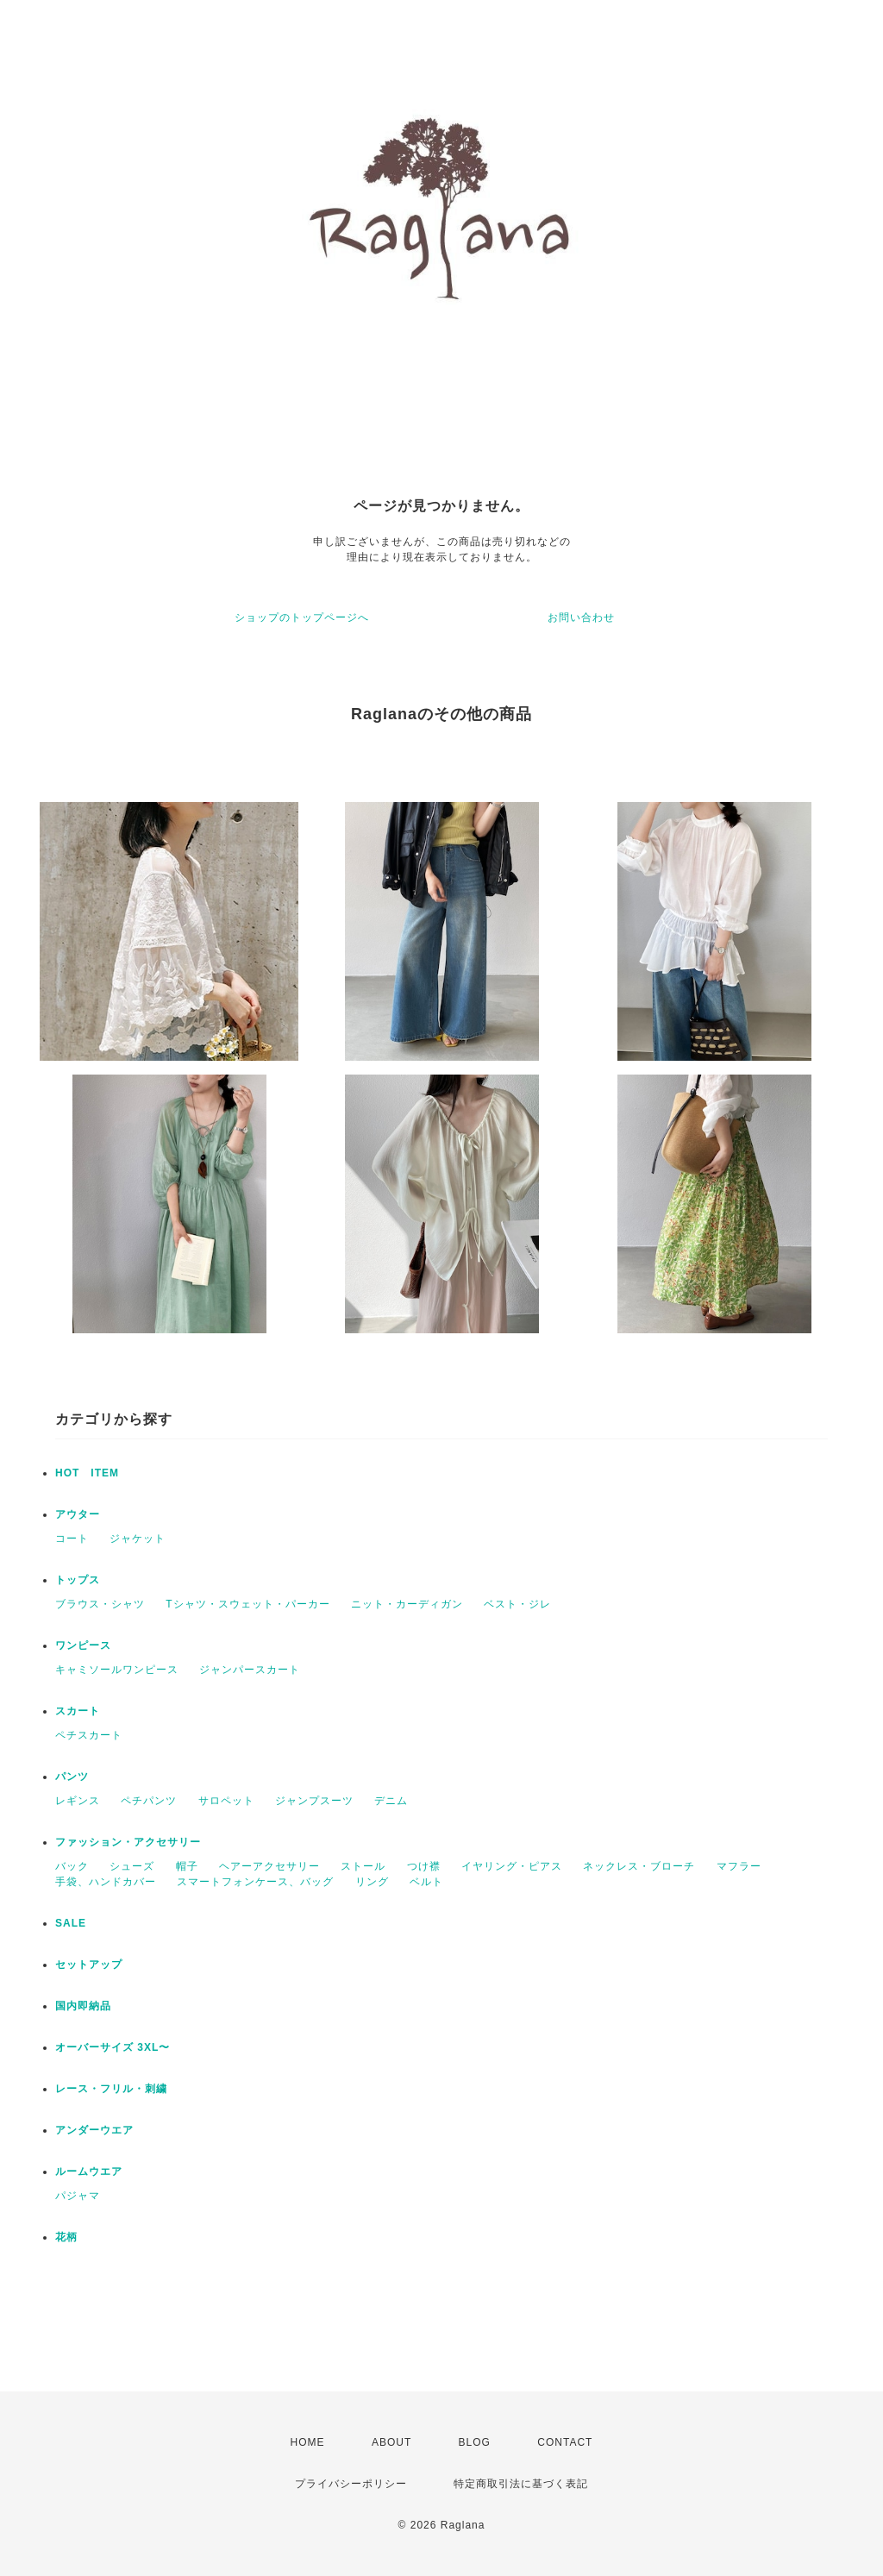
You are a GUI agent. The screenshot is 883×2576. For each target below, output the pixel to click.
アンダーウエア (94, 2130)
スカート (77, 1711)
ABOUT (391, 2442)
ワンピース (83, 1645)
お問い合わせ (581, 617)
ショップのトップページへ (302, 617)
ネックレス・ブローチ (639, 1866)
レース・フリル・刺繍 (111, 2089)
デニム (391, 1801)
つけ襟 (424, 1866)
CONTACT (564, 2442)
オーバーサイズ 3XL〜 (112, 2047)
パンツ (72, 1777)
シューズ (132, 1866)
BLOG (475, 2442)
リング (372, 1882)
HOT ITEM (87, 1473)
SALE (70, 1923)
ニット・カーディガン (407, 1604)
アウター (77, 1514)
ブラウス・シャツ (100, 1604)
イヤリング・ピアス (511, 1866)
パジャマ (77, 2196)
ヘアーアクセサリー (269, 1866)
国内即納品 (83, 2006)
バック (72, 1866)
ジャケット (138, 1538)
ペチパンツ (149, 1801)
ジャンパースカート (249, 1670)
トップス (77, 1580)
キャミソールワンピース (116, 1670)
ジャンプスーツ (314, 1801)
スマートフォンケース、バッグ (255, 1882)
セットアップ (88, 1965)
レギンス (77, 1801)
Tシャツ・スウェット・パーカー (247, 1604)
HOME (308, 2442)
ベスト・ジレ (517, 1604)
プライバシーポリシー (351, 2484)
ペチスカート (88, 1735)
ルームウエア (88, 2171)
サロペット (226, 1801)
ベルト (426, 1882)
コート (72, 1538)
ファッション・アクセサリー (128, 1842)
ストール (363, 1866)
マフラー (739, 1866)
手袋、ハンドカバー (105, 1882)
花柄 (66, 2237)
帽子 (187, 1866)
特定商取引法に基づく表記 (521, 2484)
